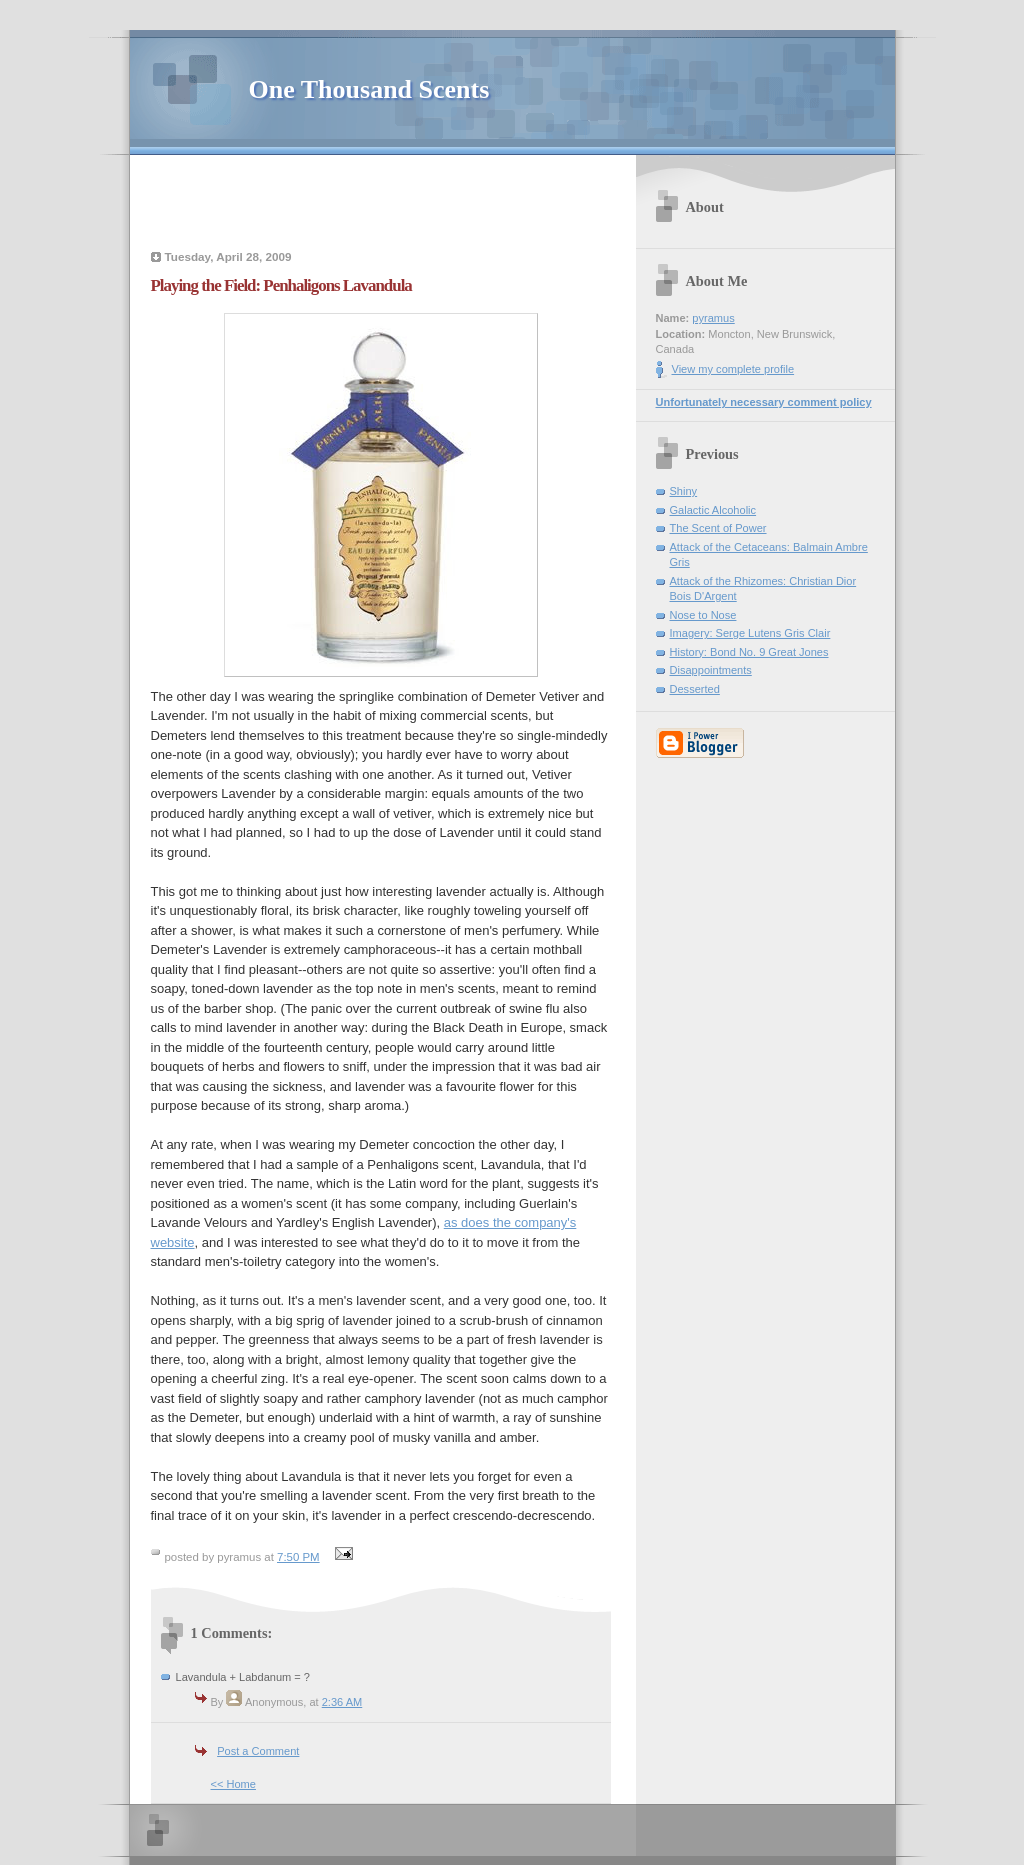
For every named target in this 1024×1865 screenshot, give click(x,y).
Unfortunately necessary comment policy (764, 402)
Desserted (695, 689)
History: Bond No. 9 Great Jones (749, 652)
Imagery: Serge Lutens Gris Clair (750, 633)
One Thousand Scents (369, 89)
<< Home (233, 1784)
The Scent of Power (718, 528)
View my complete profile (733, 369)
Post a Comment (258, 1751)
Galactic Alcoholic (713, 510)
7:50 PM (298, 1557)
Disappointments (711, 670)
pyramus (713, 318)
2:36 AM (342, 1702)
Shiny (684, 491)
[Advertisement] (381, 205)
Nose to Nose (703, 615)
